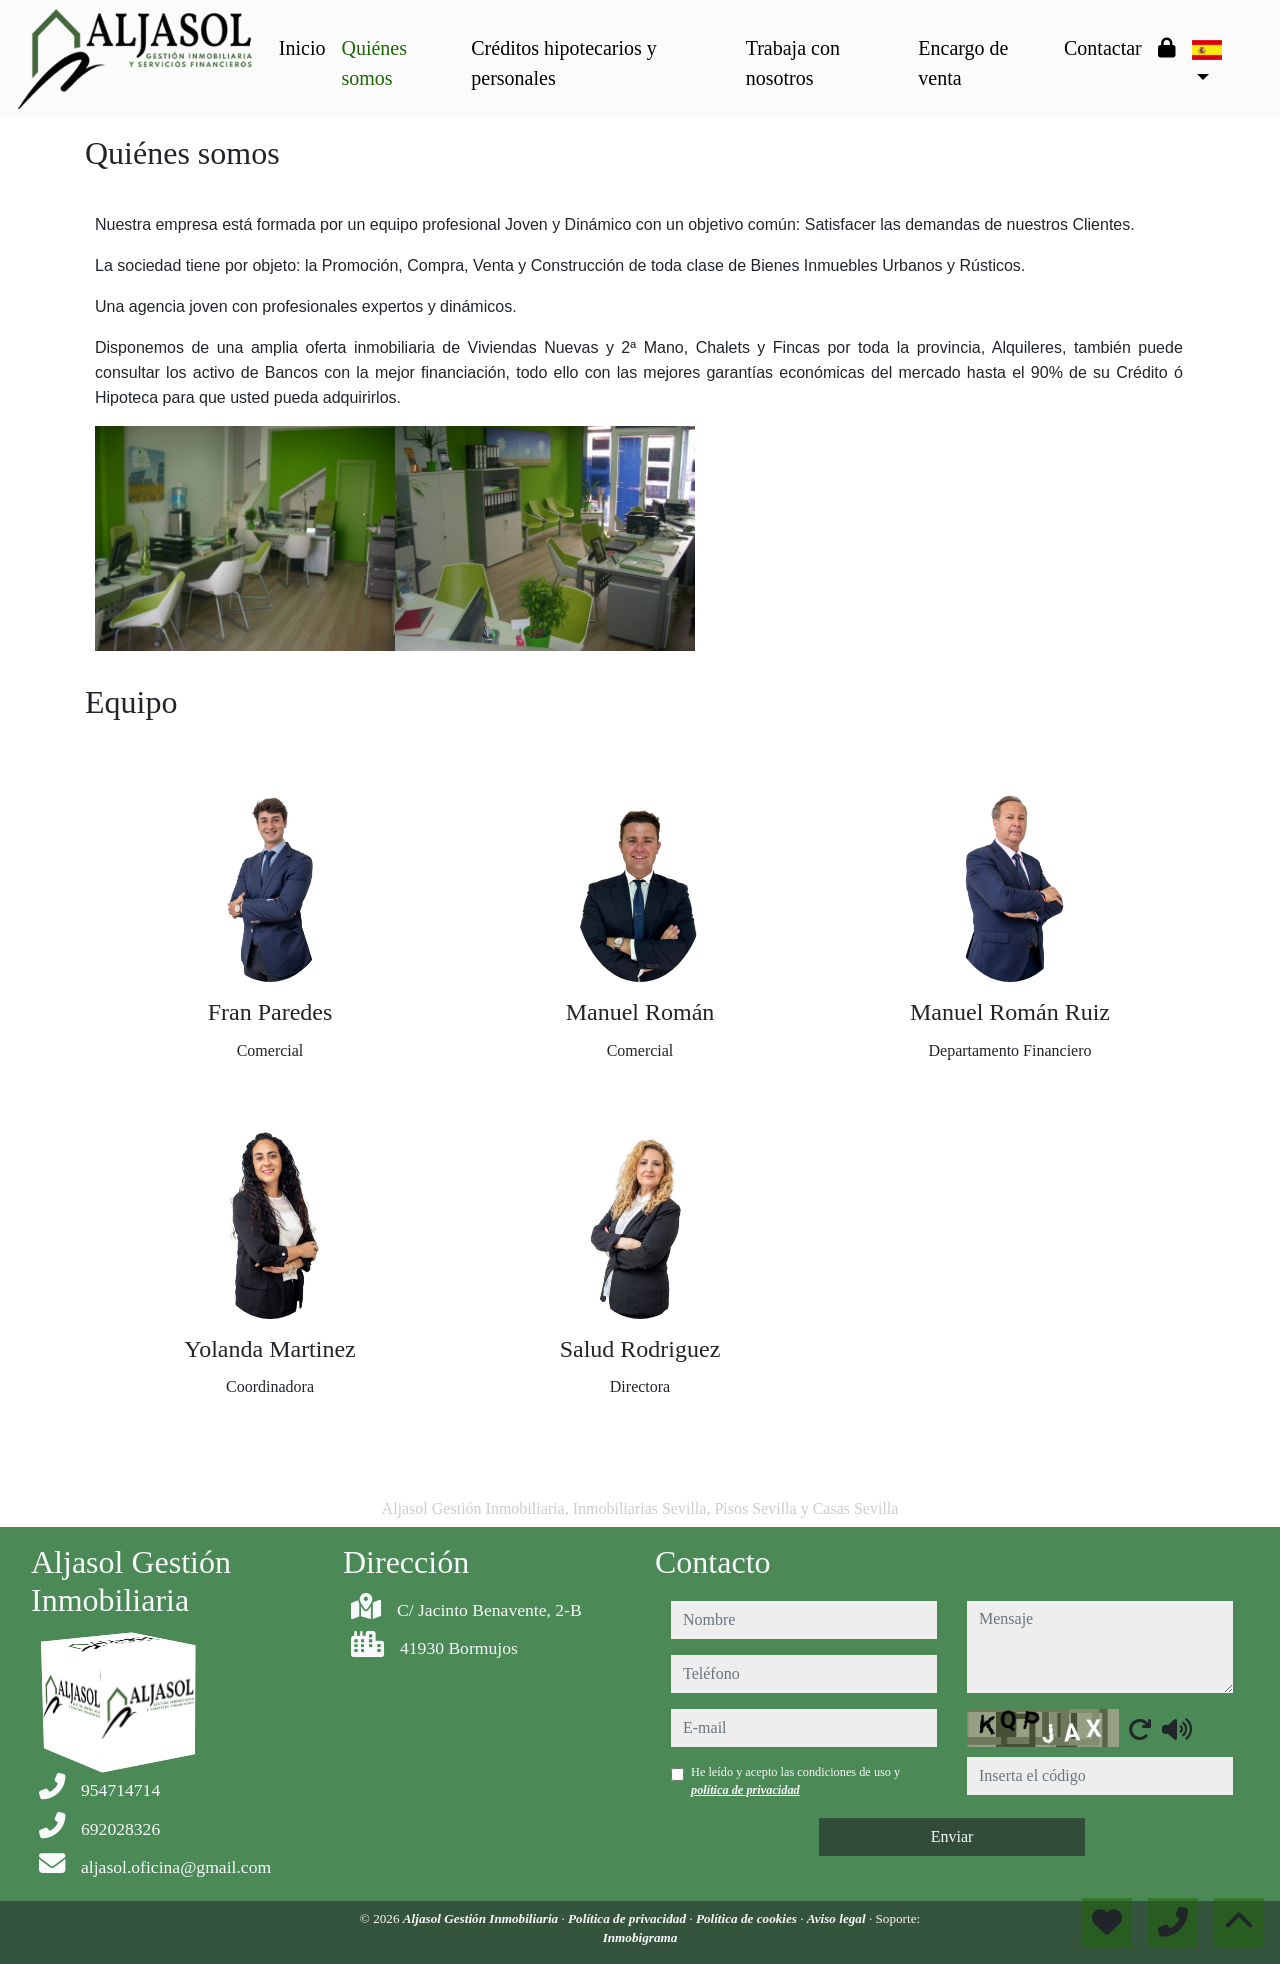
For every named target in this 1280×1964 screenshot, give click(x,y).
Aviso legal (838, 1918)
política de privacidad (745, 1790)
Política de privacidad (628, 1918)
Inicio (302, 48)
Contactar (1103, 48)
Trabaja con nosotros (793, 63)
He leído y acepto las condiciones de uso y (795, 1781)
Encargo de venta (963, 63)
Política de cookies (748, 1918)
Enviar (952, 1836)
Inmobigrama (640, 1937)
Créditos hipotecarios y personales (564, 63)
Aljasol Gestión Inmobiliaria (482, 1918)
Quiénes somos (374, 63)
